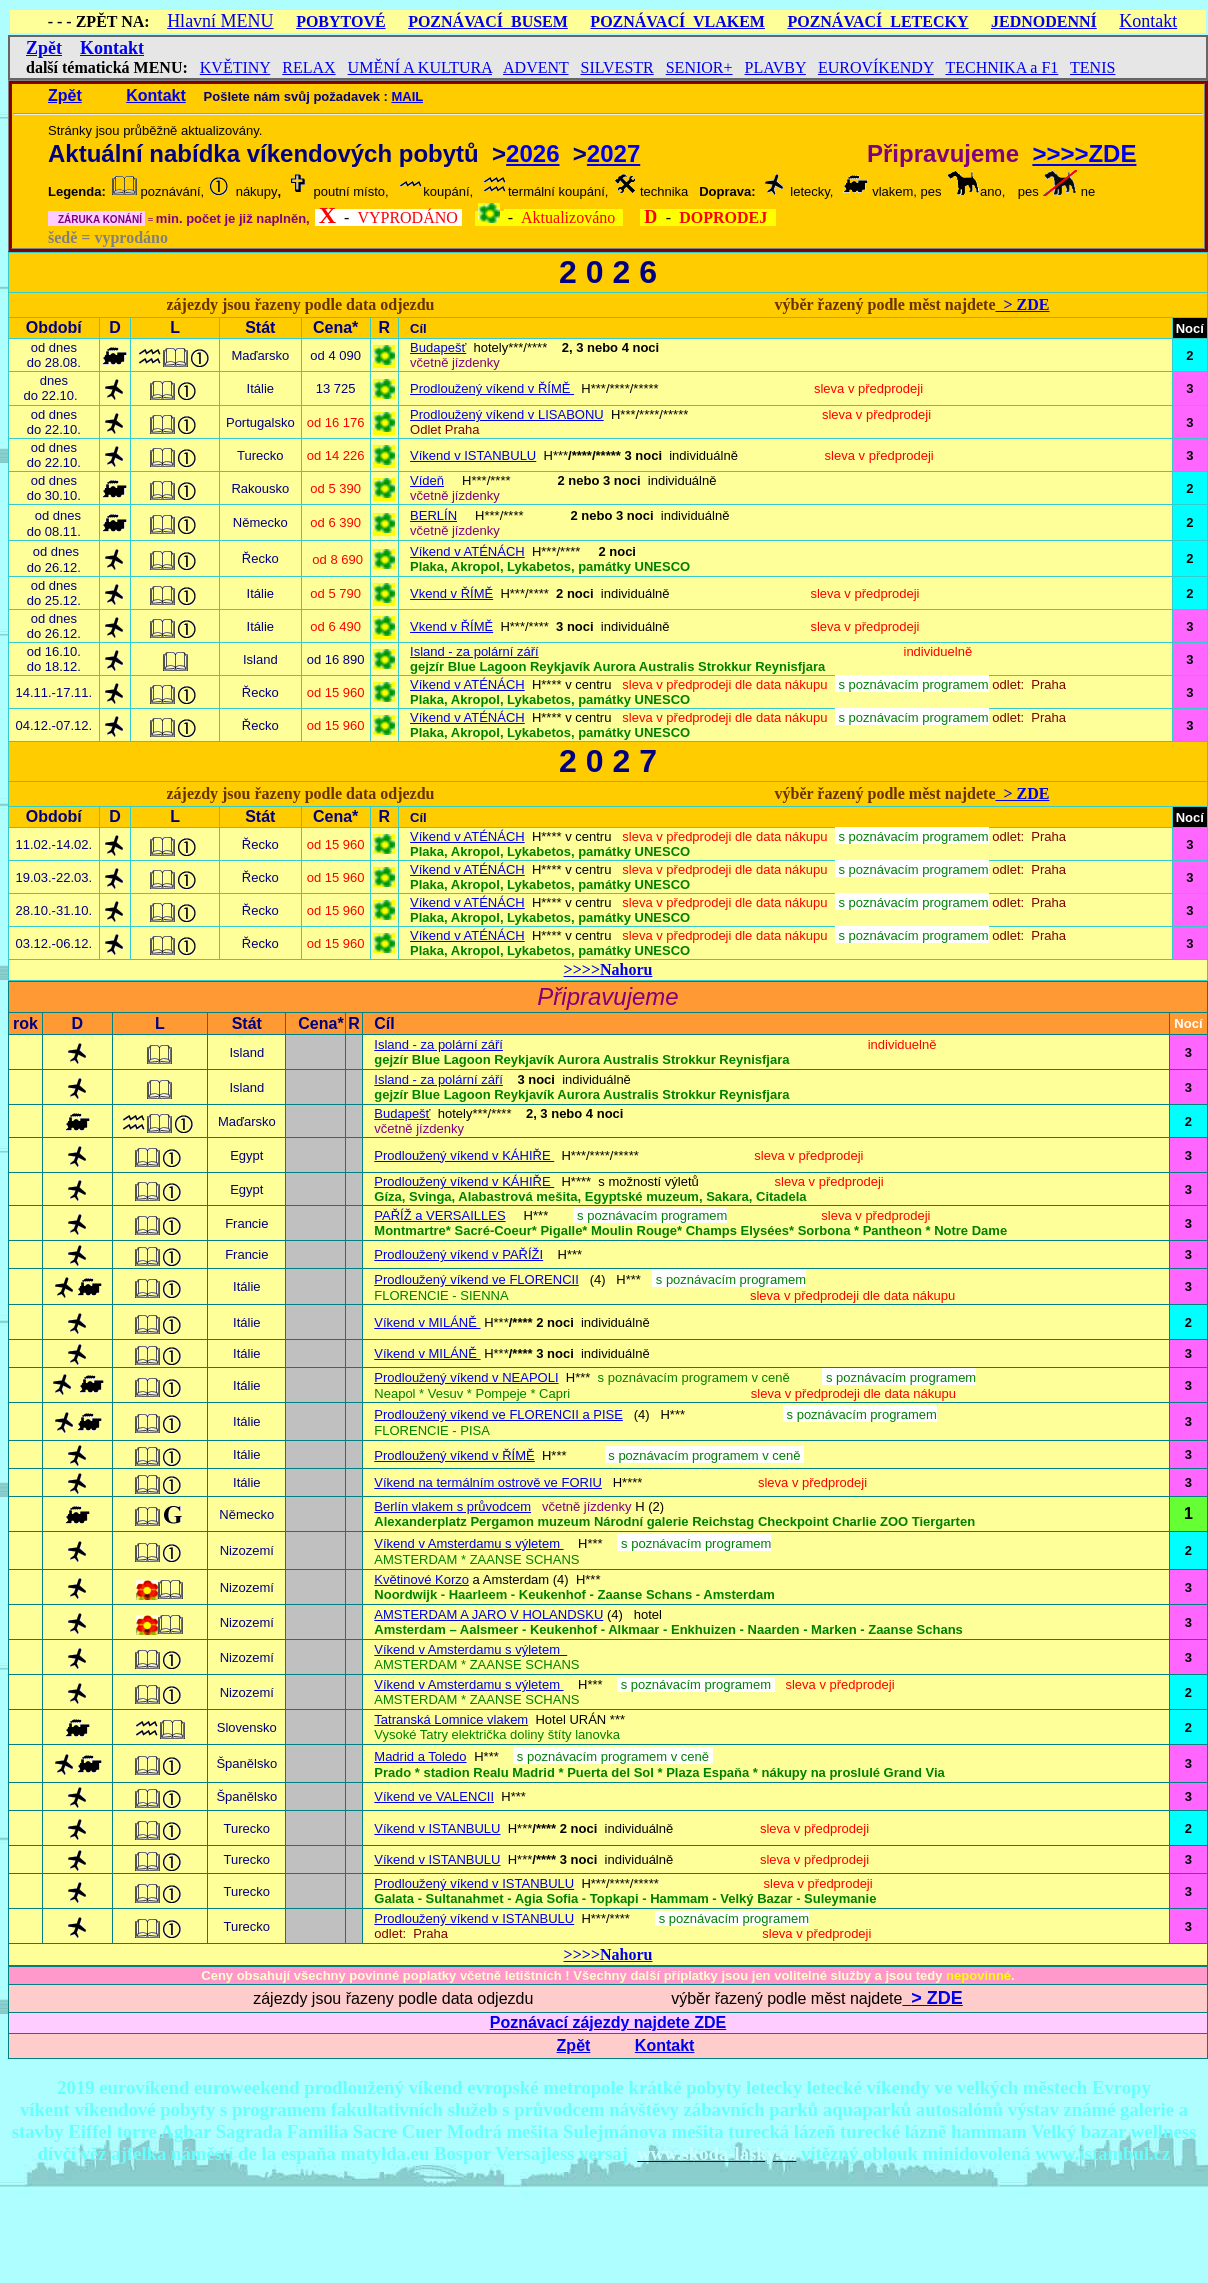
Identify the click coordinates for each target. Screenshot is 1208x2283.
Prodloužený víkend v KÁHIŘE (464, 1155)
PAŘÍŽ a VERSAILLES (439, 1215)
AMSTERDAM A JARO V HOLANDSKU (488, 1614)
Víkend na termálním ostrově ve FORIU (488, 1482)
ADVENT (535, 67)
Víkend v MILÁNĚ (427, 1322)
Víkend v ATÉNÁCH (467, 551)
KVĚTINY (235, 67)
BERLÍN (433, 515)
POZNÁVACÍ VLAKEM (677, 21)
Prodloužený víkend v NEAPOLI (466, 1377)
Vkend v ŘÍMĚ (451, 593)
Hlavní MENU (220, 21)
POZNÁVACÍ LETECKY (877, 21)
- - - (60, 21)
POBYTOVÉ (341, 21)
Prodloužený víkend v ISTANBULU (474, 1883)
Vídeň (427, 480)
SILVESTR (617, 67)
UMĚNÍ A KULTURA (420, 67)
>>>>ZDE (1084, 153)
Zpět (44, 48)
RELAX (308, 67)
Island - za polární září (474, 651)
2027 (613, 153)
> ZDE (1022, 304)
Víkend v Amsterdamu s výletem (468, 1684)
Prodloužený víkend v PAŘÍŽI (458, 1254)
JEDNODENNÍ (1044, 21)
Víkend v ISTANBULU (473, 455)
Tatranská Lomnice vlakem (451, 1719)
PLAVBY (775, 67)
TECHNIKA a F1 (1001, 67)
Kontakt (1148, 21)
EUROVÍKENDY (876, 67)
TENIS (1092, 67)
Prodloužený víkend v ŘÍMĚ (492, 388)
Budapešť (438, 347)
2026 (532, 153)
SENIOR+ (699, 67)
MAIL (407, 96)
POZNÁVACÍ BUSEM (488, 21)
